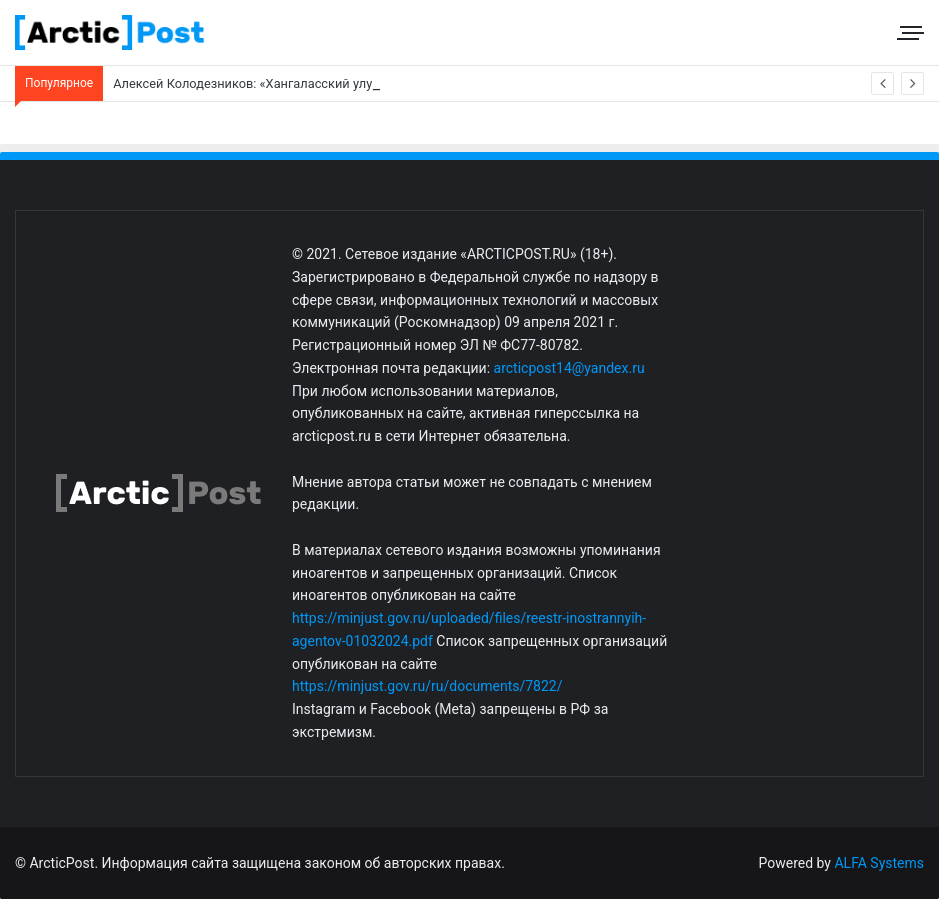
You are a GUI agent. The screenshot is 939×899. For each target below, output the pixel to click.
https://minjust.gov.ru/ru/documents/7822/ (427, 686)
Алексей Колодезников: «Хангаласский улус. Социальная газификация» (329, 83)
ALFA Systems (879, 863)
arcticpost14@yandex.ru (569, 368)
